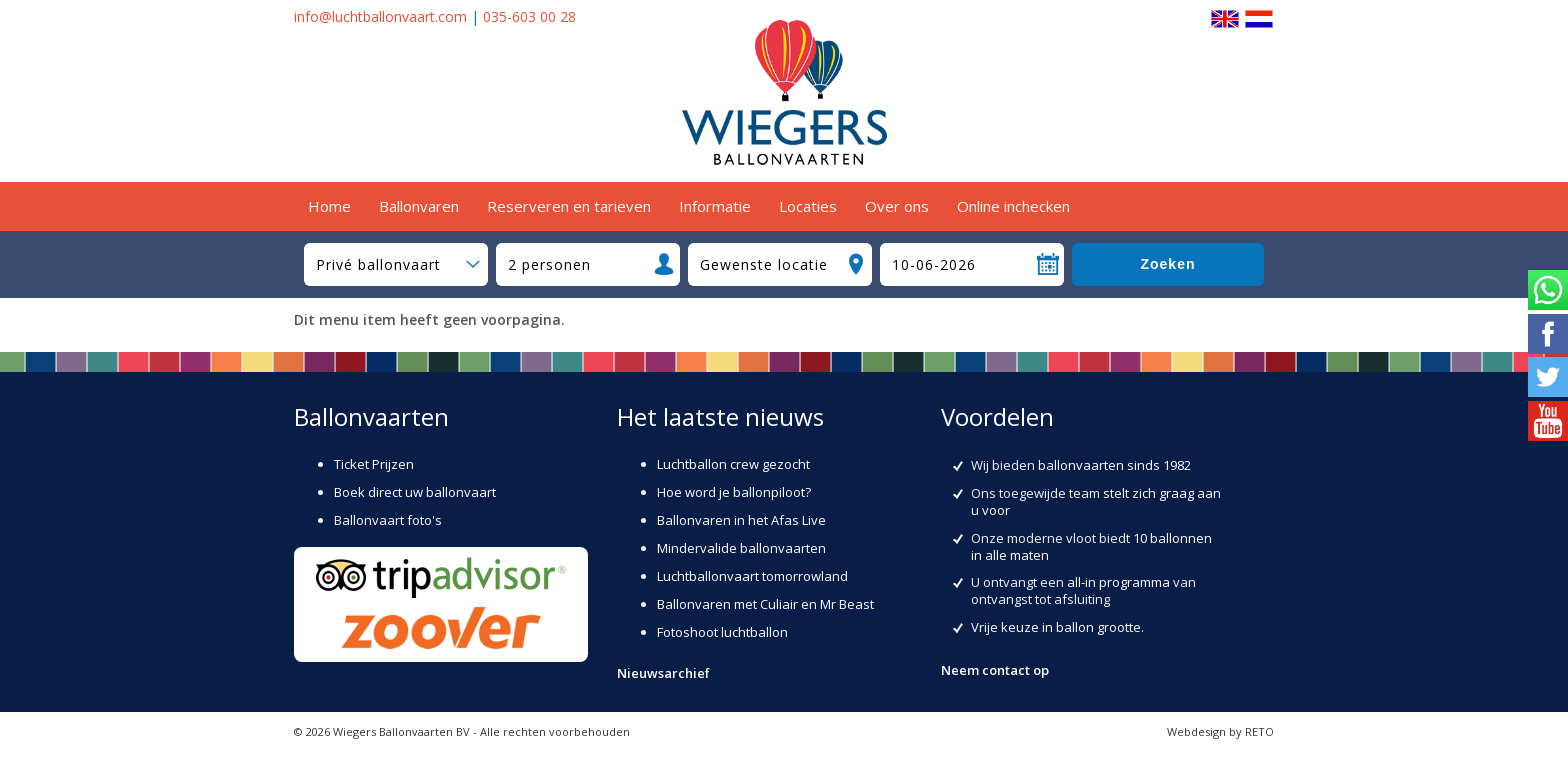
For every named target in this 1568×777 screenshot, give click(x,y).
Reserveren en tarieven (569, 206)
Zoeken (1167, 264)
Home (329, 206)
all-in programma (1118, 582)
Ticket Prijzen (374, 464)
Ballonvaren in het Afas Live (741, 520)
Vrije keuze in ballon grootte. (1057, 627)
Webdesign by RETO (1220, 731)
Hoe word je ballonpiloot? (734, 492)
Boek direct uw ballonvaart (415, 492)
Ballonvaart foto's (388, 520)
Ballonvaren (419, 206)
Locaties (808, 206)
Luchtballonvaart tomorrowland (752, 576)
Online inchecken (1013, 206)
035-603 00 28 (529, 16)
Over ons (897, 206)
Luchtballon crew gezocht (733, 464)
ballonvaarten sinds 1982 (1114, 465)
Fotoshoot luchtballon (722, 632)
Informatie (715, 206)
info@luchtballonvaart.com (380, 16)
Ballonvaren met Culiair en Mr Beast (765, 604)
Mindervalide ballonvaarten (741, 548)
